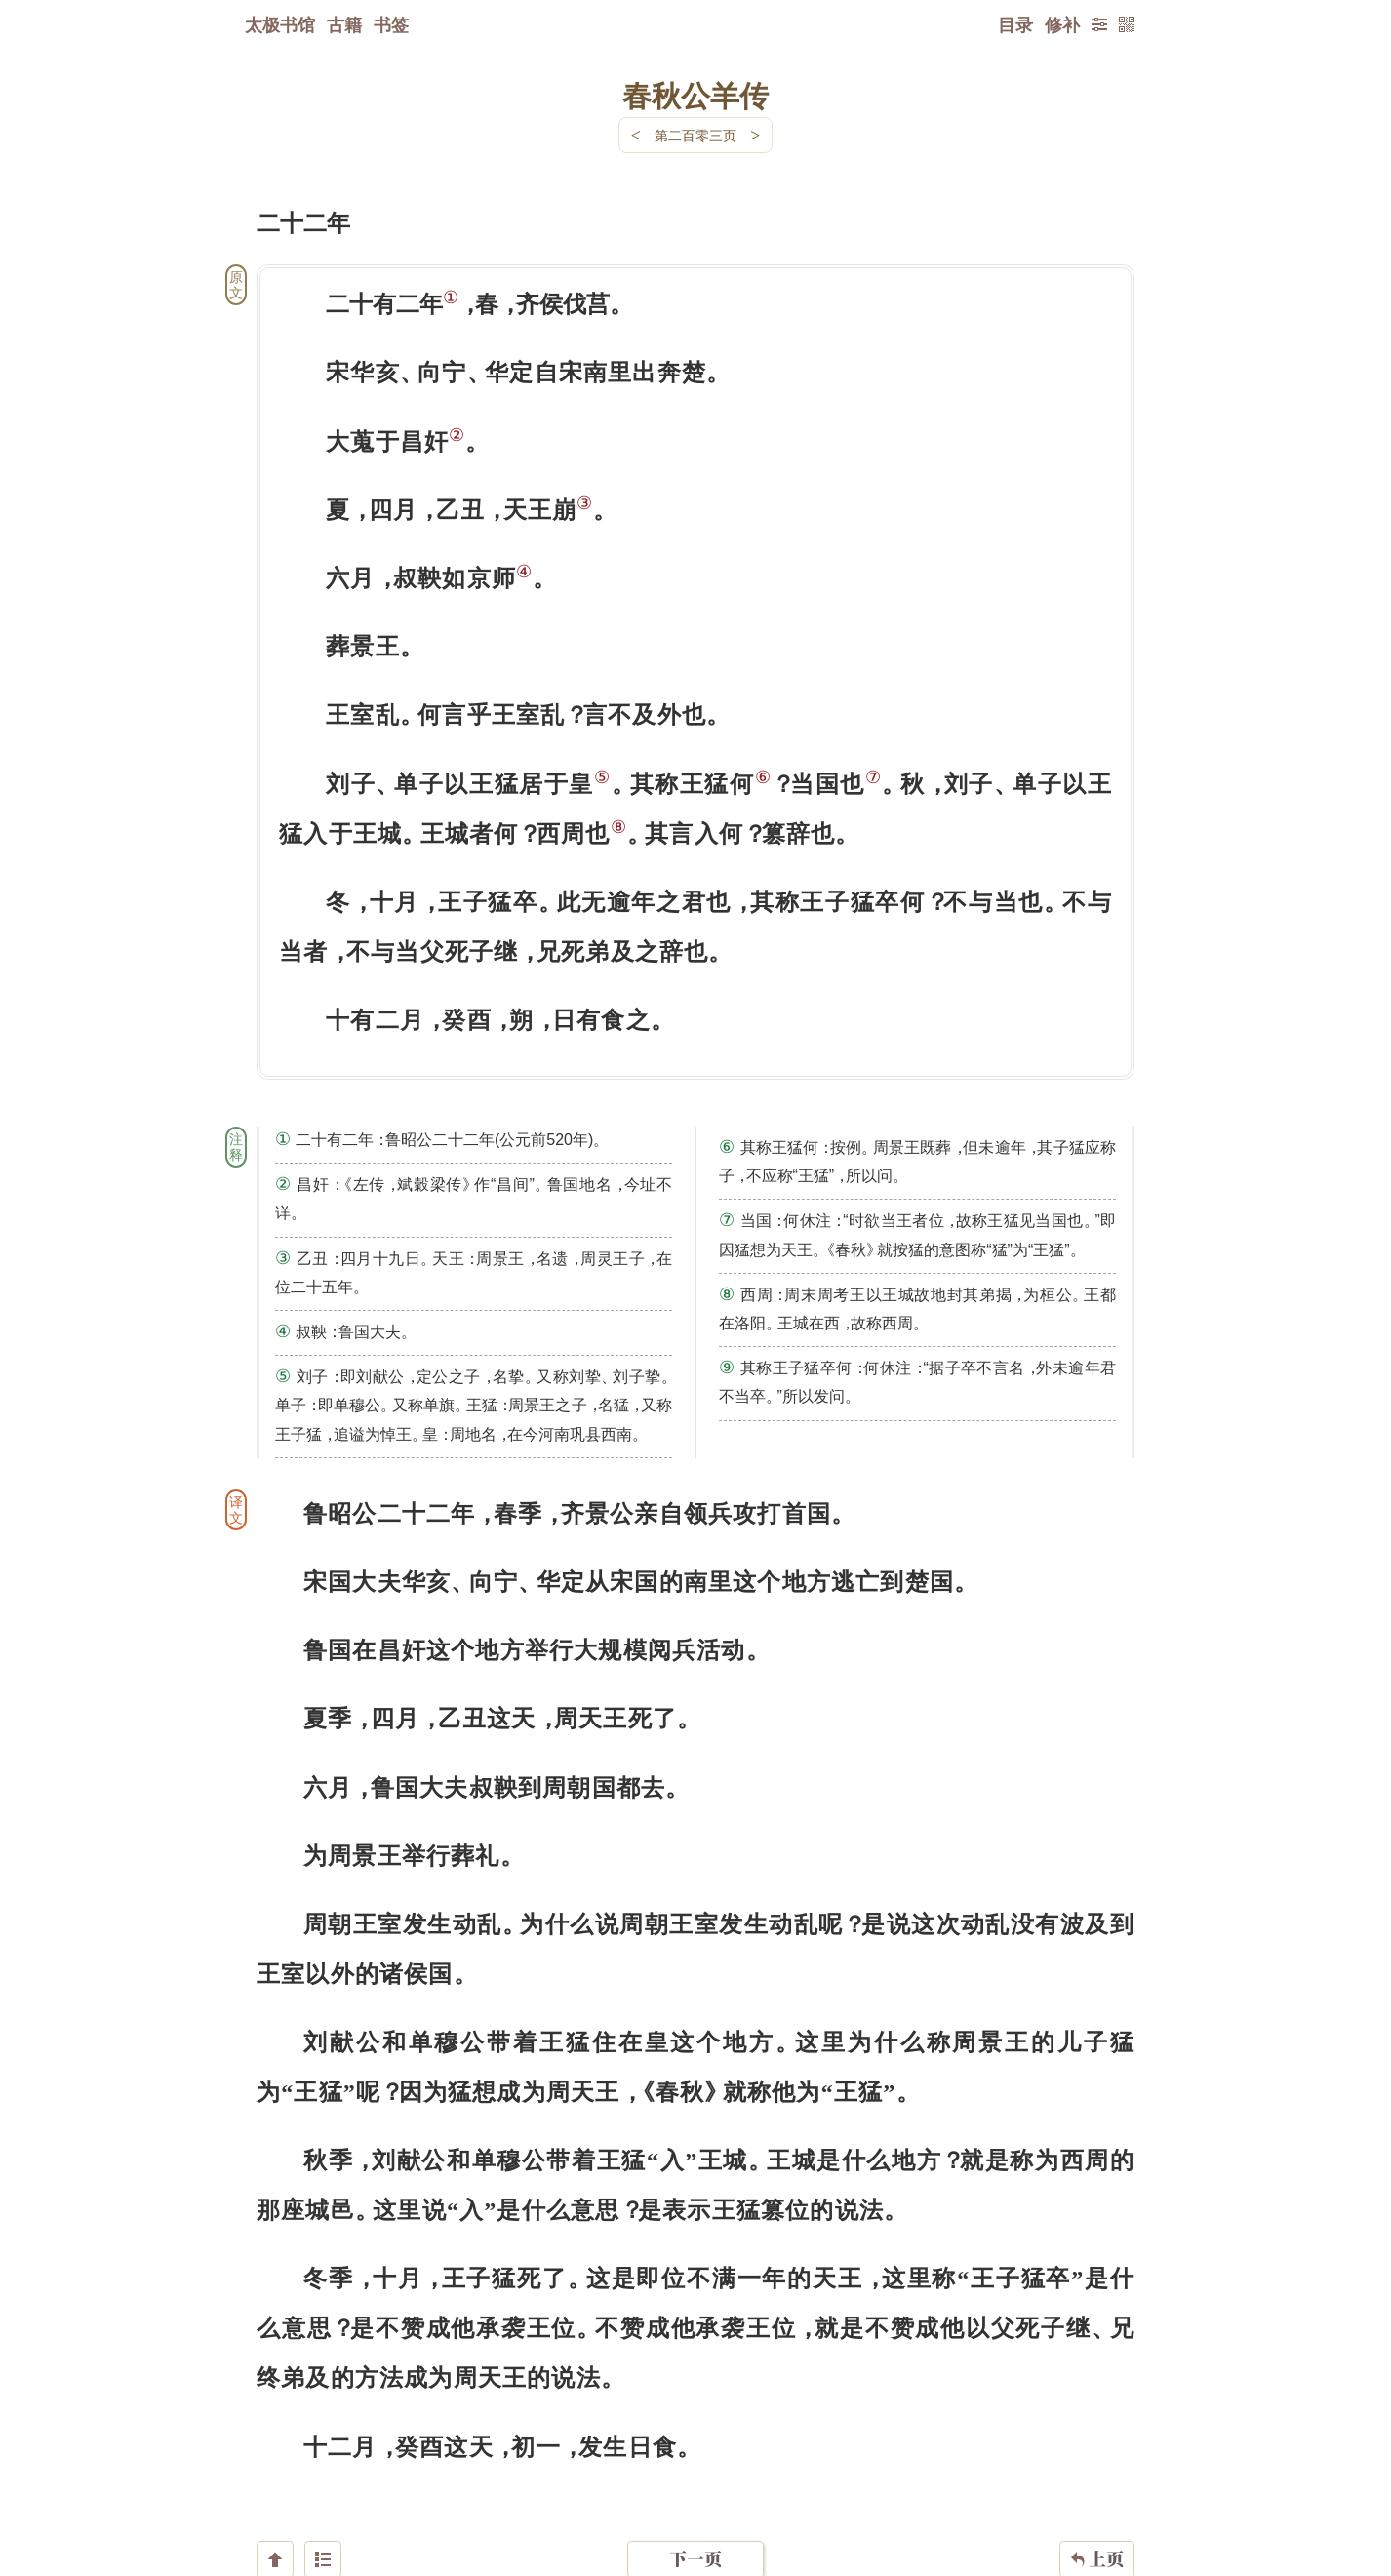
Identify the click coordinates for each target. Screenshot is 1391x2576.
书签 (391, 24)
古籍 (344, 24)
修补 (1062, 24)
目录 (1015, 24)
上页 (1097, 2460)
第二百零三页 (695, 135)
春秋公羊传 (695, 94)
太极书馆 (280, 24)
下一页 (695, 2459)
